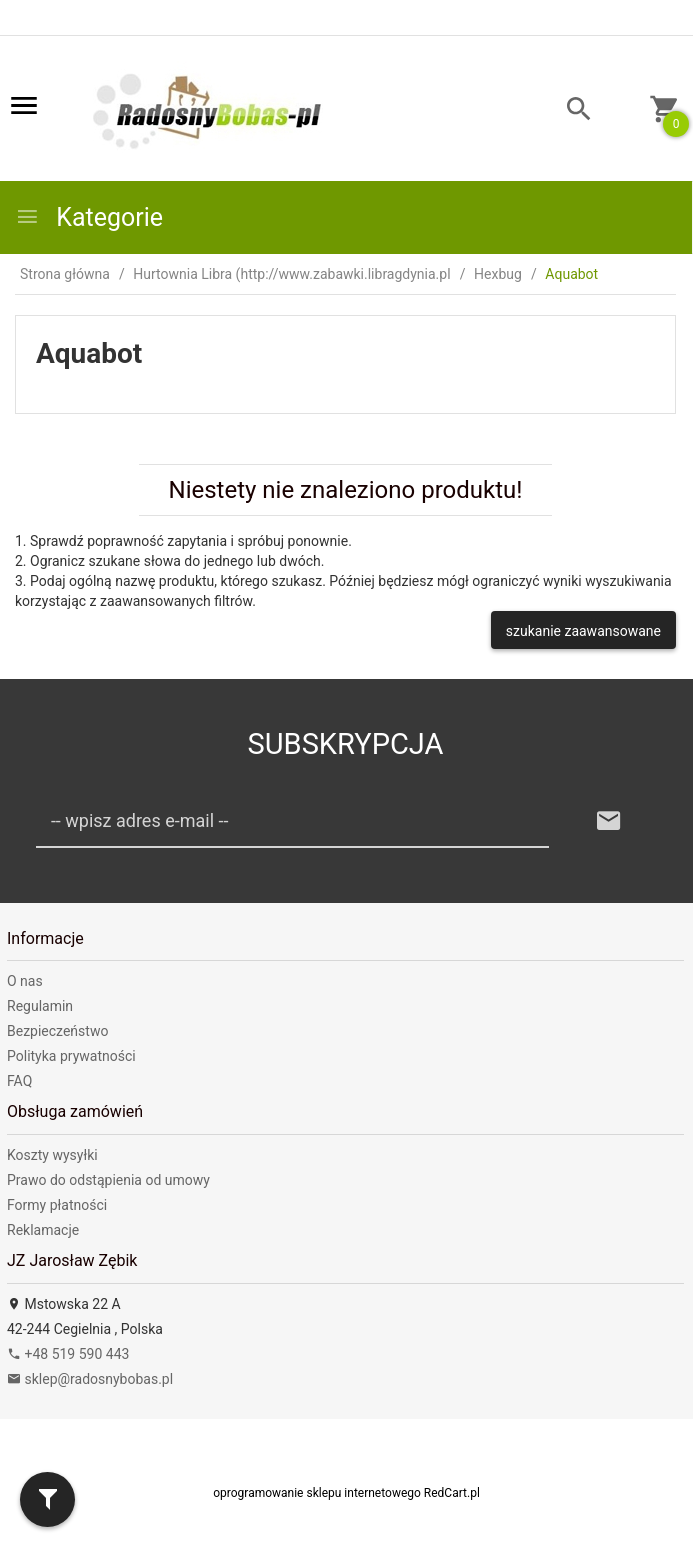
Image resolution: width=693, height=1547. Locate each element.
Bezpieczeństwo (57, 1031)
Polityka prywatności (71, 1056)
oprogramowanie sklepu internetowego (317, 1493)
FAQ (19, 1081)
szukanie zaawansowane (583, 631)
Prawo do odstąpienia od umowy (108, 1180)
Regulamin (40, 1006)
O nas (25, 981)
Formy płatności (57, 1205)
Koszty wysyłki (52, 1155)
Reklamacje (43, 1230)
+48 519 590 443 (68, 1354)
